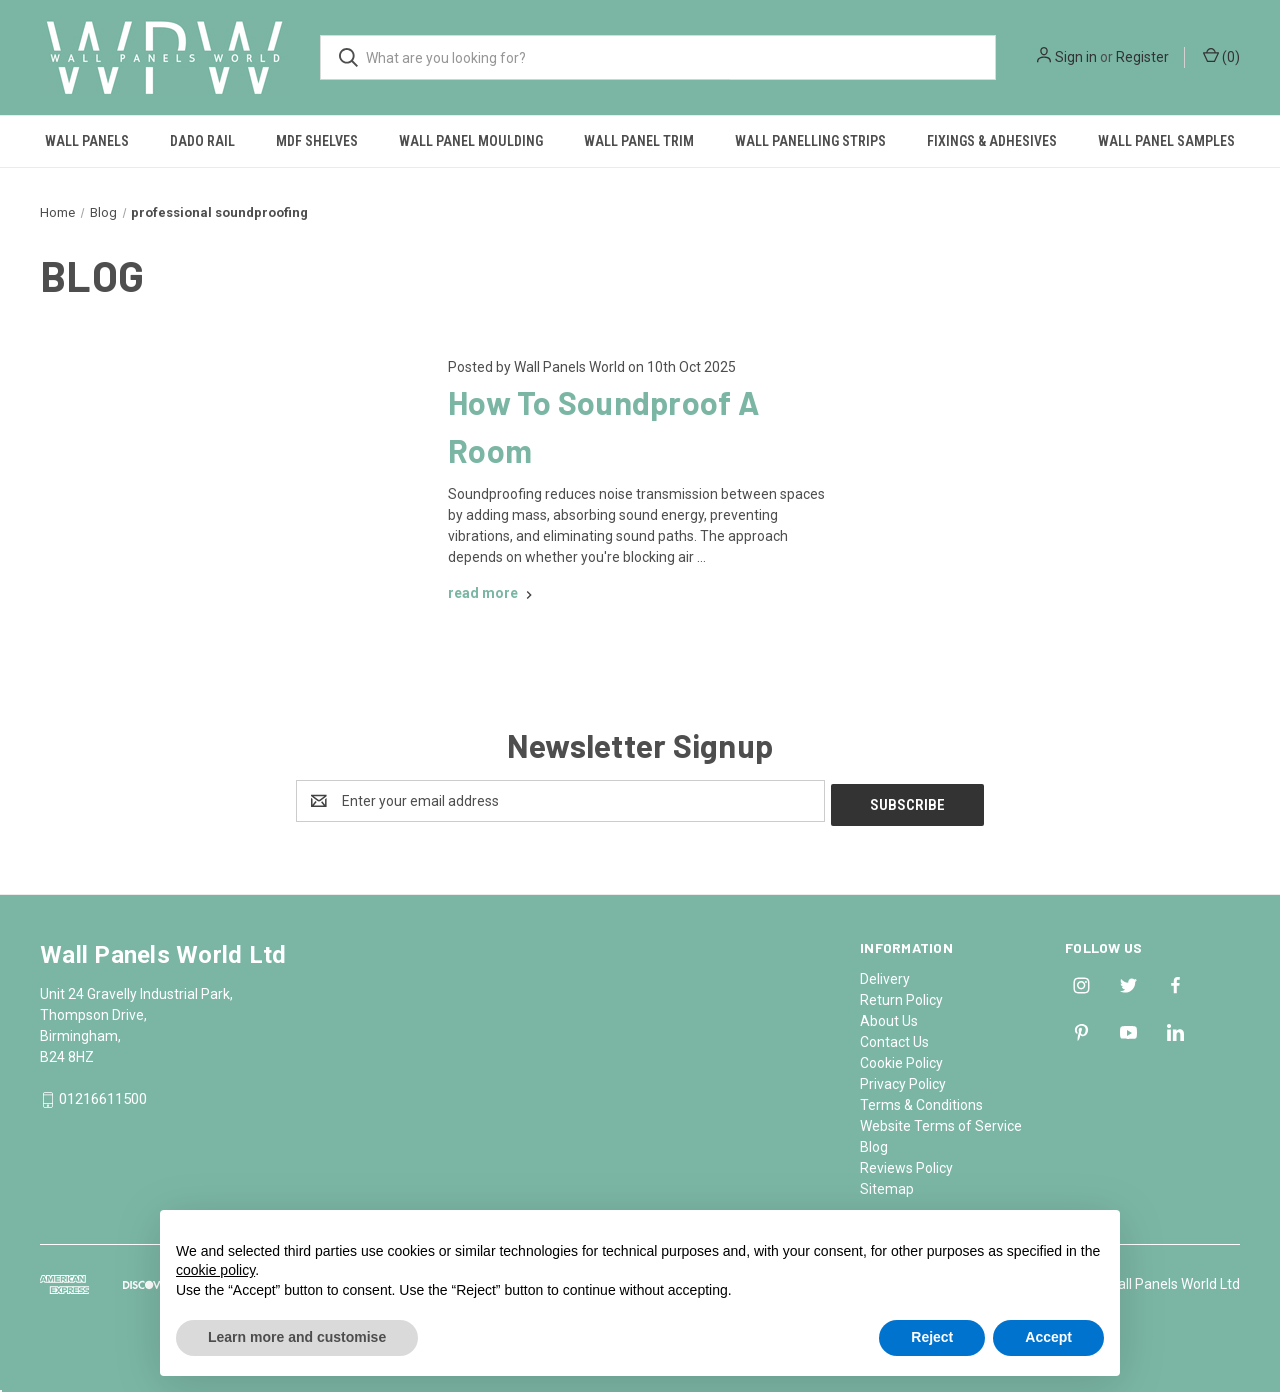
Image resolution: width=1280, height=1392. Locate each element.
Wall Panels (87, 141)
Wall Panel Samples (1166, 141)
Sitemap (887, 1185)
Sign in (1076, 57)
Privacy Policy (903, 1080)
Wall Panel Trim (639, 141)
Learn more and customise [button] (297, 1337)
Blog (874, 1143)
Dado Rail (202, 141)
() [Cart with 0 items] (1221, 56)
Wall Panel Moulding (471, 141)
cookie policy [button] (215, 1270)
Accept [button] (1048, 1337)
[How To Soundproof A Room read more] (492, 593)
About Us (889, 1017)
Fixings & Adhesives (992, 141)
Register (1142, 57)
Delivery (885, 975)
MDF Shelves (317, 141)
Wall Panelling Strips (810, 141)
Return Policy (901, 996)
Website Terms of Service (941, 1122)
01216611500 (103, 1096)
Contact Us (894, 1038)
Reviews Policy (906, 1164)
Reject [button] (932, 1337)
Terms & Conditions (921, 1101)
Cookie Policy (901, 1059)
